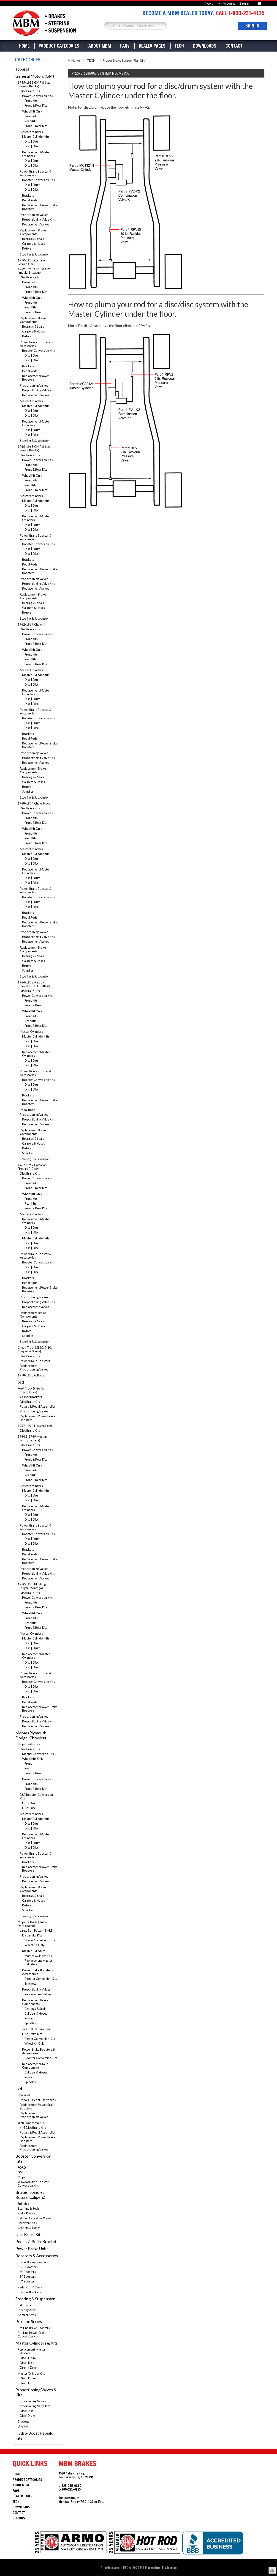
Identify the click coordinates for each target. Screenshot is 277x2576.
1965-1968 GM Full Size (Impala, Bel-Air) (34, 448)
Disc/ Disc (28, 1808)
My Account (226, 3)
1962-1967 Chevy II (31, 624)
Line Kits (23, 2426)
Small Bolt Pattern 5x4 (35, 2029)
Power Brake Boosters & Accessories (36, 344)
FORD (22, 2167)
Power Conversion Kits (37, 96)
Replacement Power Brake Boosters (39, 207)
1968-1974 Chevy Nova (34, 803)
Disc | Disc (31, 146)
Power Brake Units (32, 2248)
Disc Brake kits (30, 277)
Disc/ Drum (29, 1803)
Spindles (27, 791)
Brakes (44, 23)
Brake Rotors (26, 2213)
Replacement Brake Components (33, 232)
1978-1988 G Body (31, 1375)
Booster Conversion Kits (38, 180)
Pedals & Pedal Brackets (36, 2241)
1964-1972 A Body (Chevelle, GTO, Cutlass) (34, 984)
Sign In (252, 25)
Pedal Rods (29, 200)
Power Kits (29, 282)
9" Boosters (28, 2272)
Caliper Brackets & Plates (34, 2218)
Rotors (26, 248)
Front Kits (31, 100)
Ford (19, 1381)
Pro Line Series (28, 2321)
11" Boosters (29, 2267)
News (209, 3)
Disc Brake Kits (30, 91)
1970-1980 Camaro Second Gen (31, 262)
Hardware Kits (27, 2223)
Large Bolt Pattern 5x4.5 (36, 1930)
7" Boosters (28, 2281)
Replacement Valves (35, 224)
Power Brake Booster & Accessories (35, 173)
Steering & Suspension (34, 254)
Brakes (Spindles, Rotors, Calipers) (30, 2195)
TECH (91, 60)
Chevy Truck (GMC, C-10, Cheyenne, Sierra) (35, 1349)
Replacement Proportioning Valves (34, 1367)
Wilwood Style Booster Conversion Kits (33, 2183)
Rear (27, 1768)
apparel (22, 68)
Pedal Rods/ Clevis (30, 2287)
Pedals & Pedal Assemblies (38, 1406)
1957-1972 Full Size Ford (35, 1426)
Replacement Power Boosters (35, 377)
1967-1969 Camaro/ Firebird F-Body (32, 1166)
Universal (24, 2095)
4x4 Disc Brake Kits (33, 2127)
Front (28, 1763)
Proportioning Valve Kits (38, 219)
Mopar (22, 2177)
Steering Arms (27, 2310)
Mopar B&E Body (29, 1744)
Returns (19, 2518)
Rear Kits (30, 121)
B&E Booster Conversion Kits (36, 1796)
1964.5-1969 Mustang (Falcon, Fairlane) (33, 1438)
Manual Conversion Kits (38, 1754)
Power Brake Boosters (35, 1361)
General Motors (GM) (34, 76)
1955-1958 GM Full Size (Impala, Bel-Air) (34, 84)
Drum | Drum (29, 2367)
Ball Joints (24, 2305)
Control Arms (27, 2315)
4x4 (18, 2088)
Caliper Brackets (31, 1397)
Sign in (244, 3)
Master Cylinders (31, 132)
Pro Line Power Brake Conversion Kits (32, 2334)
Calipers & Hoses (33, 243)
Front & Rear (32, 312)
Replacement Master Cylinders (36, 154)
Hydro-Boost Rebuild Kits (34, 2435)
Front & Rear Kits (35, 105)
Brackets (28, 195)
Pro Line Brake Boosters (34, 2328)
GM (20, 2172)
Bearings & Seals (33, 239)
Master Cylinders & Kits (36, 2342)
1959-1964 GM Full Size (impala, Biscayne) (34, 270)
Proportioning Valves (34, 215)
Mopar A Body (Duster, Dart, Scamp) (33, 1924)
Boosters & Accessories (36, 2255)
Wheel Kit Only (32, 111)
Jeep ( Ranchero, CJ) (31, 2123)
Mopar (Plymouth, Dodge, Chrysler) (31, 1735)
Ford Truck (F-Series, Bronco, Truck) (31, 1390)
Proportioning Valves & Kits (36, 2392)
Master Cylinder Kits (35, 136)
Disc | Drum (32, 141)
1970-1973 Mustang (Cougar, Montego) (32, 1586)
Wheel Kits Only (32, 1758)
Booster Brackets (29, 2292)
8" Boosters (28, 2276)
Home (24, 46)
